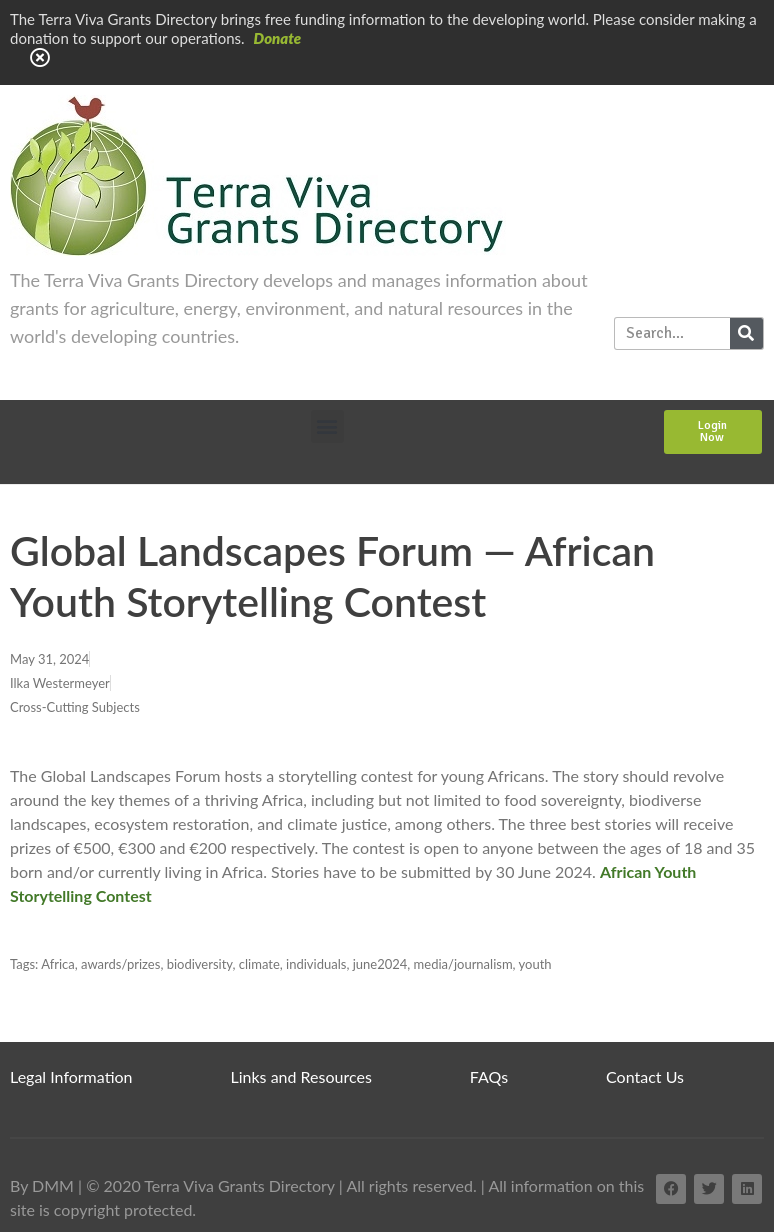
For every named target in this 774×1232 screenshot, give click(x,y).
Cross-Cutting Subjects (75, 707)
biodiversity (200, 964)
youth (535, 964)
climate (259, 964)
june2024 (380, 964)
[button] (327, 426)
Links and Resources (301, 1076)
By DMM (42, 1185)
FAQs (489, 1076)
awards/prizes (120, 964)
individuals (316, 964)
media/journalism (463, 964)
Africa (58, 964)
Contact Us (645, 1076)
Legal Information (71, 1076)
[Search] (746, 333)
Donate (278, 38)
